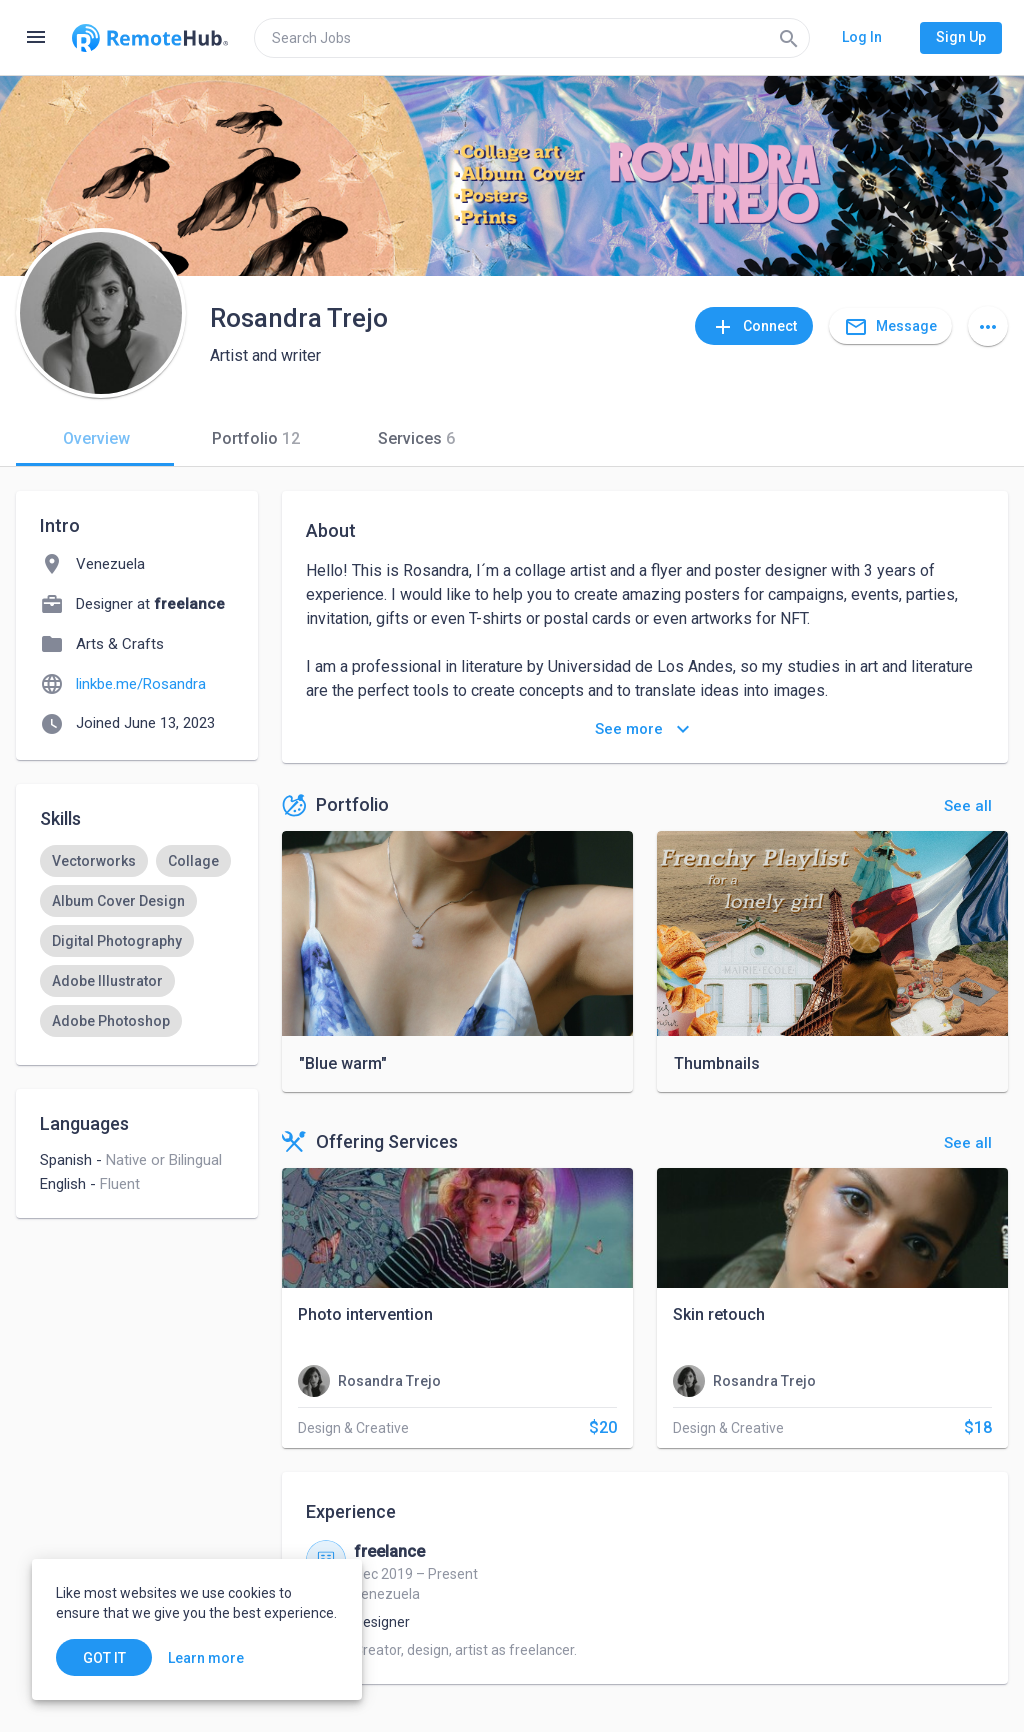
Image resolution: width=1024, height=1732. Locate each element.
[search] (532, 38)
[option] (94, 861)
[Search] (789, 38)
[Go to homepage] (150, 38)
